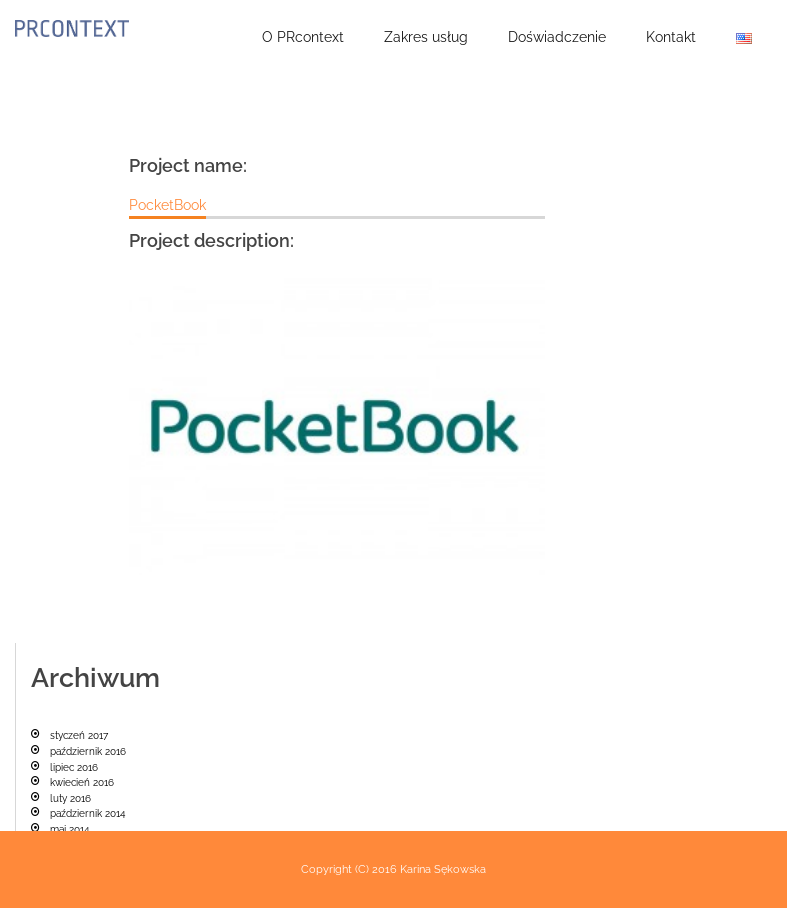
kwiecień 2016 (82, 782)
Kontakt (671, 37)
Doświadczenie (557, 37)
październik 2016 (88, 751)
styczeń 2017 (79, 735)
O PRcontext (303, 37)
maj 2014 (69, 829)
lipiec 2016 (74, 767)
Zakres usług (426, 37)
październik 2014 (87, 813)
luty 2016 (70, 798)
